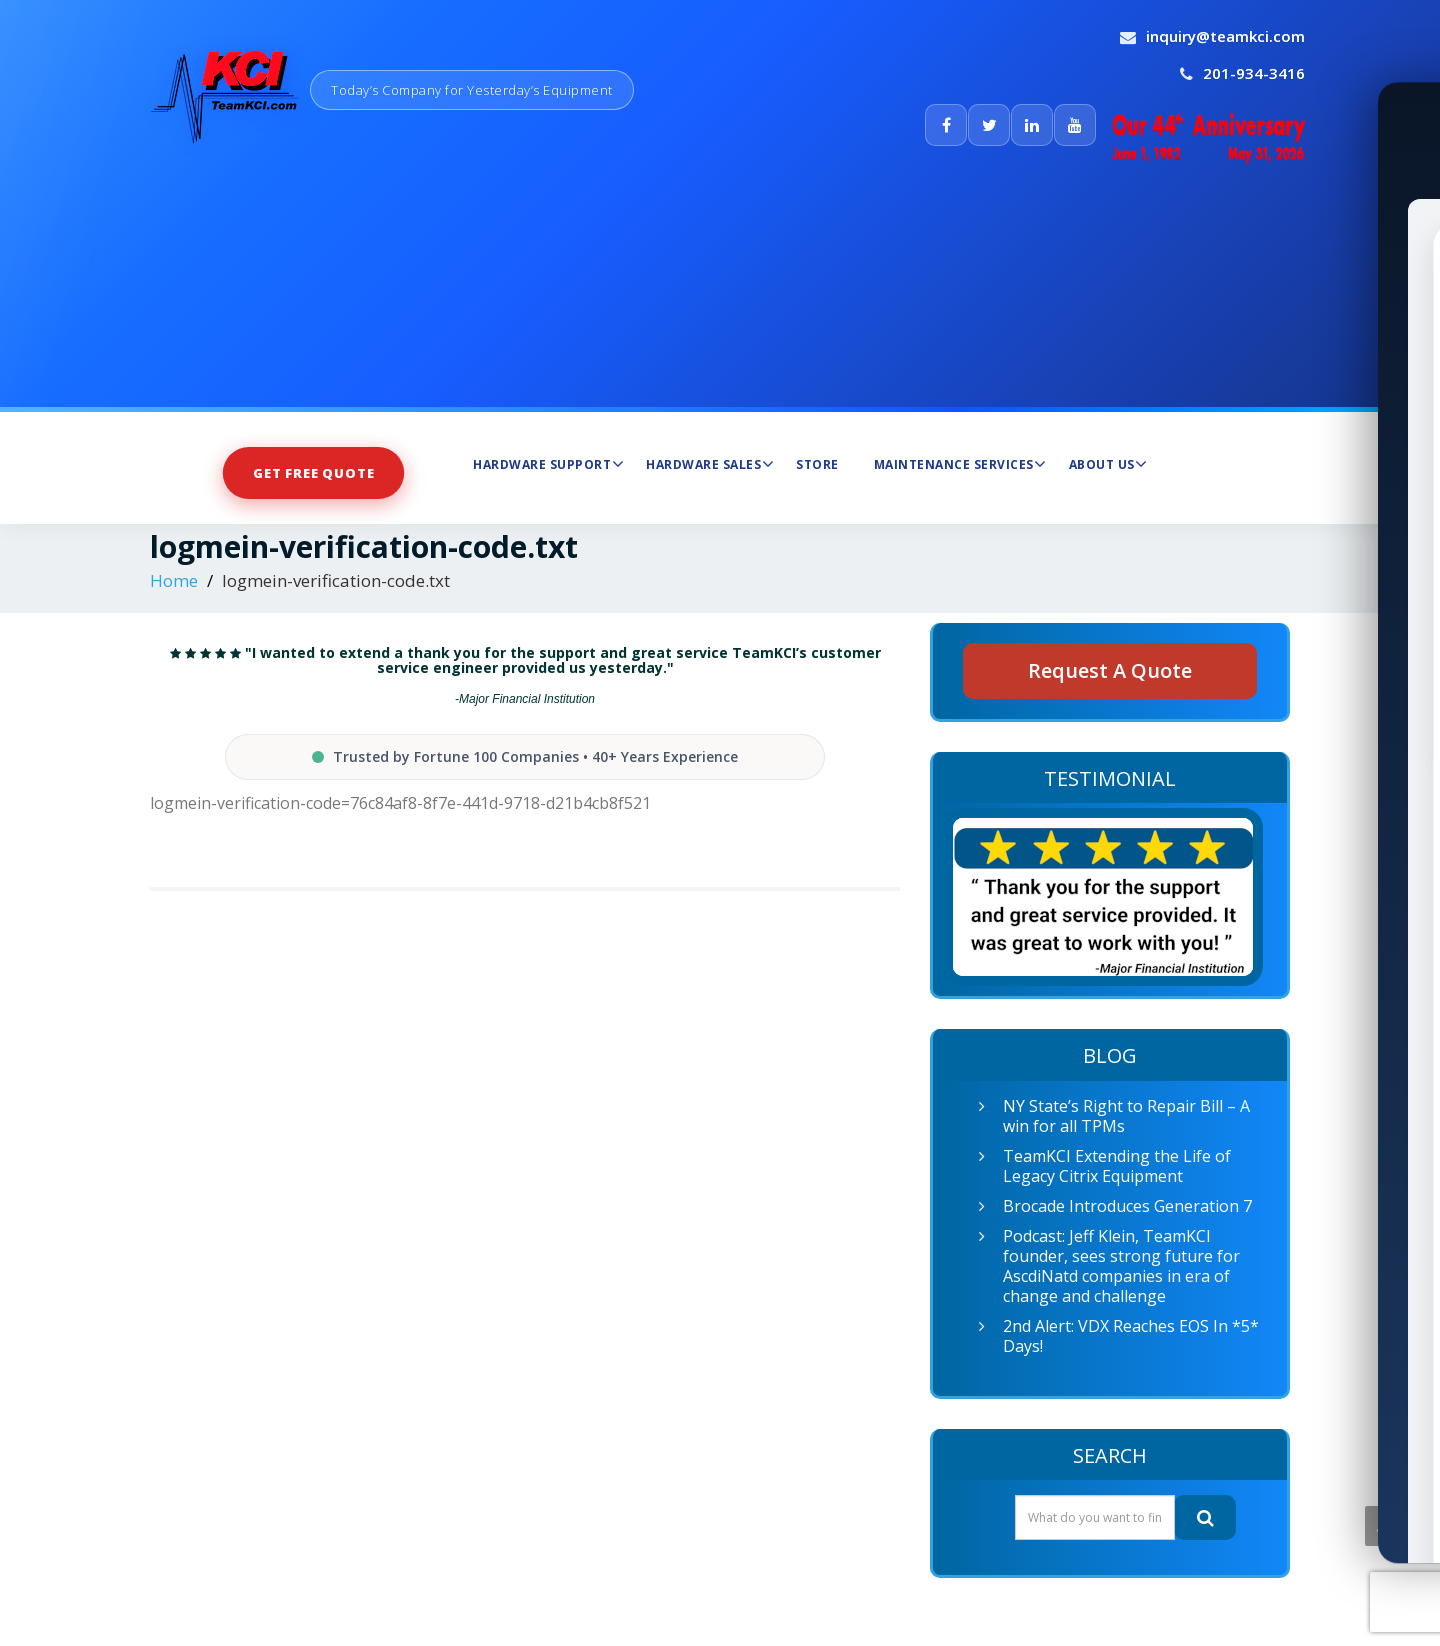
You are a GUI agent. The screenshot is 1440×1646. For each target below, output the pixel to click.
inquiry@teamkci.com (1225, 36)
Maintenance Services (960, 464)
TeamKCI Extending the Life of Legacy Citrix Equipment (1117, 1166)
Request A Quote (1110, 670)
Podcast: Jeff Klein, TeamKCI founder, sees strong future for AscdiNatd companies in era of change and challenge (1121, 1266)
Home (174, 580)
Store (817, 464)
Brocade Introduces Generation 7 (1127, 1206)
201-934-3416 (1254, 73)
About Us (1108, 464)
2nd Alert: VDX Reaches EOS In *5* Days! (1131, 1336)
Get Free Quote (314, 472)
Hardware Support (548, 464)
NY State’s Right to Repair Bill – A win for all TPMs (1126, 1116)
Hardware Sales (710, 464)
